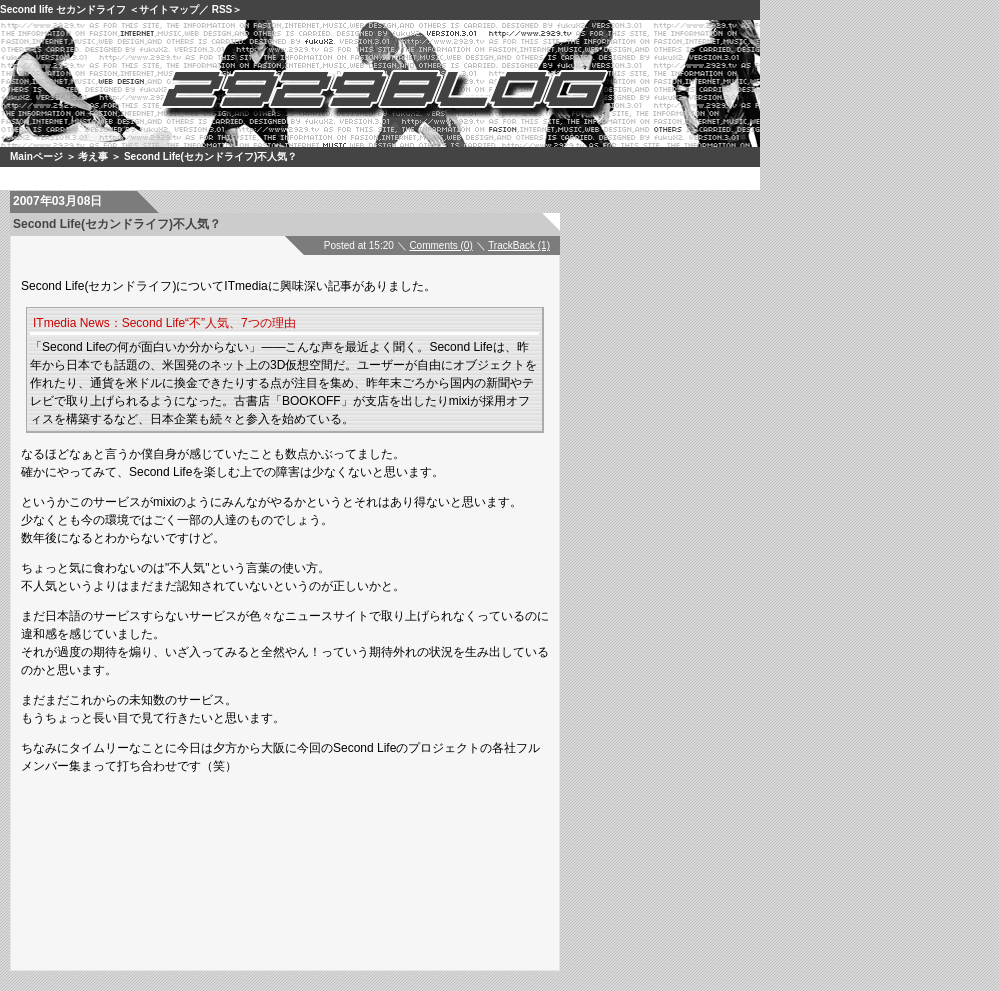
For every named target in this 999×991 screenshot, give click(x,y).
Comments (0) (440, 245)
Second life (26, 9)
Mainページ (36, 156)
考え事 (93, 156)
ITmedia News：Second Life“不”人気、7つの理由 (164, 323)
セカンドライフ (91, 9)
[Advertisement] (315, 842)
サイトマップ (169, 9)
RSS (222, 9)
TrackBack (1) (519, 245)
